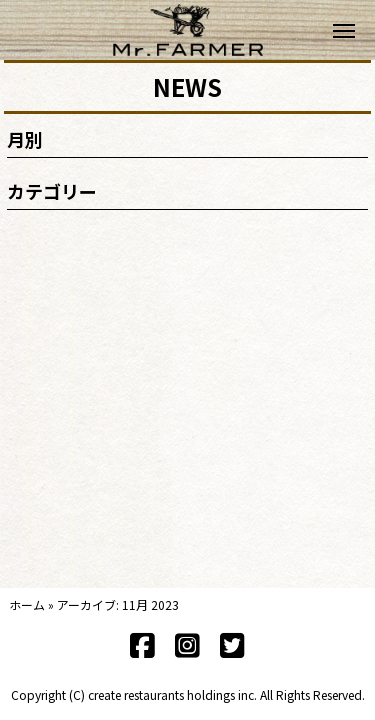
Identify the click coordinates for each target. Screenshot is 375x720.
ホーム (27, 604)
